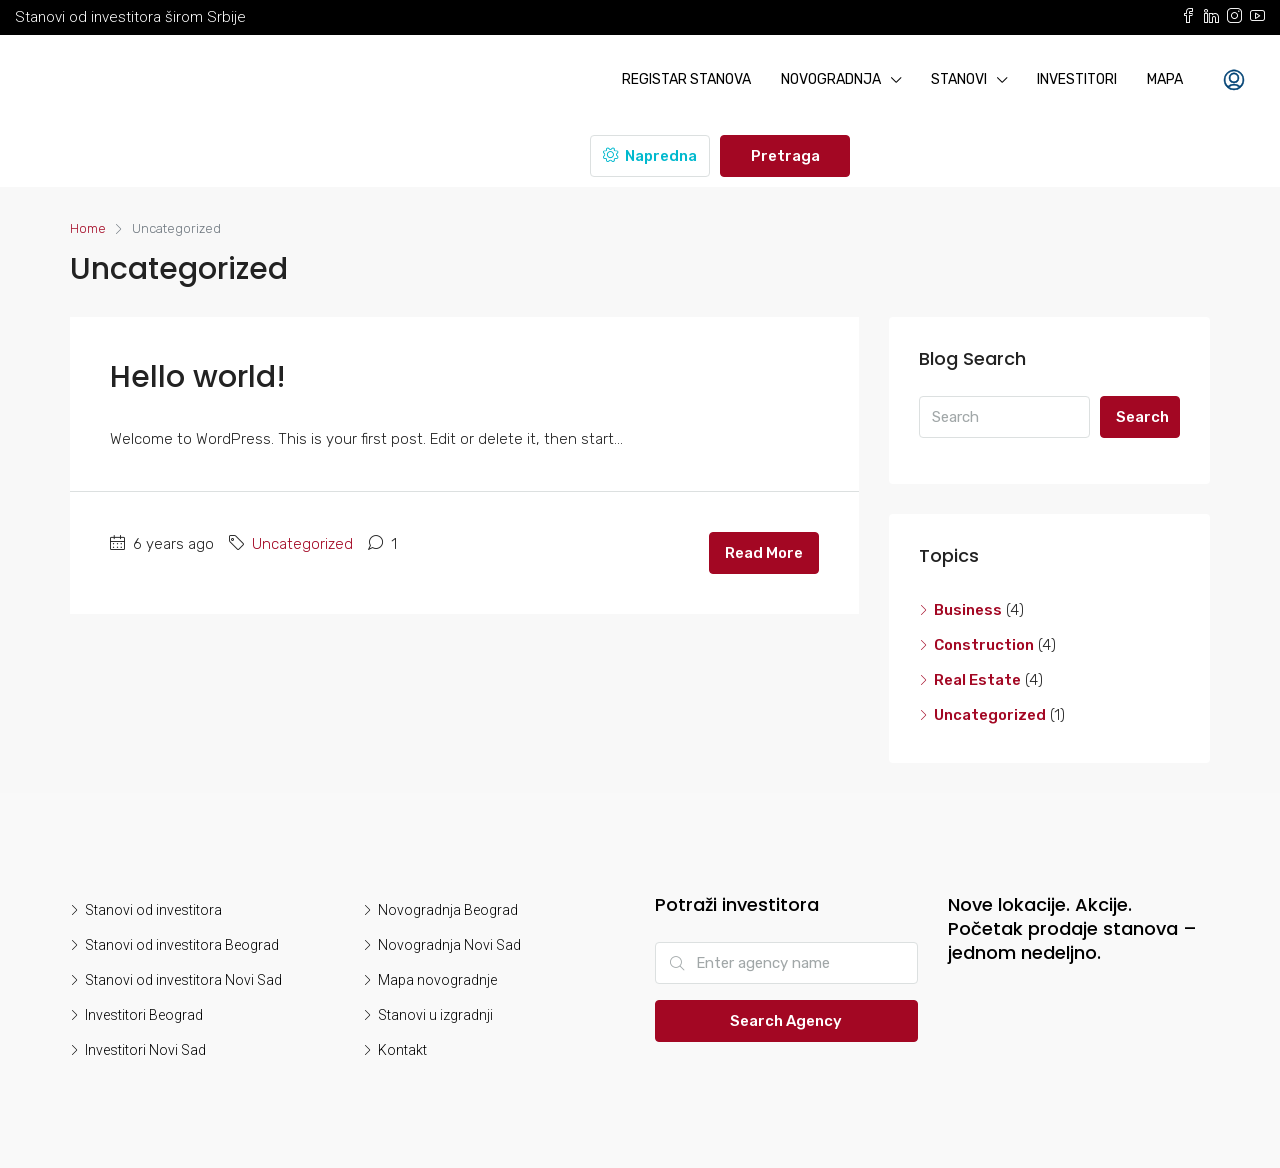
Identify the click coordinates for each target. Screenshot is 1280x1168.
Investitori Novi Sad (145, 1050)
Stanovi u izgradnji (435, 1015)
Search (1142, 417)
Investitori (1077, 79)
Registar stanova (686, 79)
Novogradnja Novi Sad (449, 945)
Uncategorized (302, 544)
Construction (984, 645)
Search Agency (786, 1021)
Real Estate (977, 680)
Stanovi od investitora (153, 910)
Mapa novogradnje (437, 980)
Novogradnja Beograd (448, 910)
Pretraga (785, 156)
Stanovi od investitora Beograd (182, 945)
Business (968, 610)
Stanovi (959, 79)
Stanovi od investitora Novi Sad (183, 980)
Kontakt (402, 1050)
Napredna (650, 156)
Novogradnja (831, 79)
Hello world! (198, 377)
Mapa (1165, 79)
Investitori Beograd (144, 1015)
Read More (764, 553)
